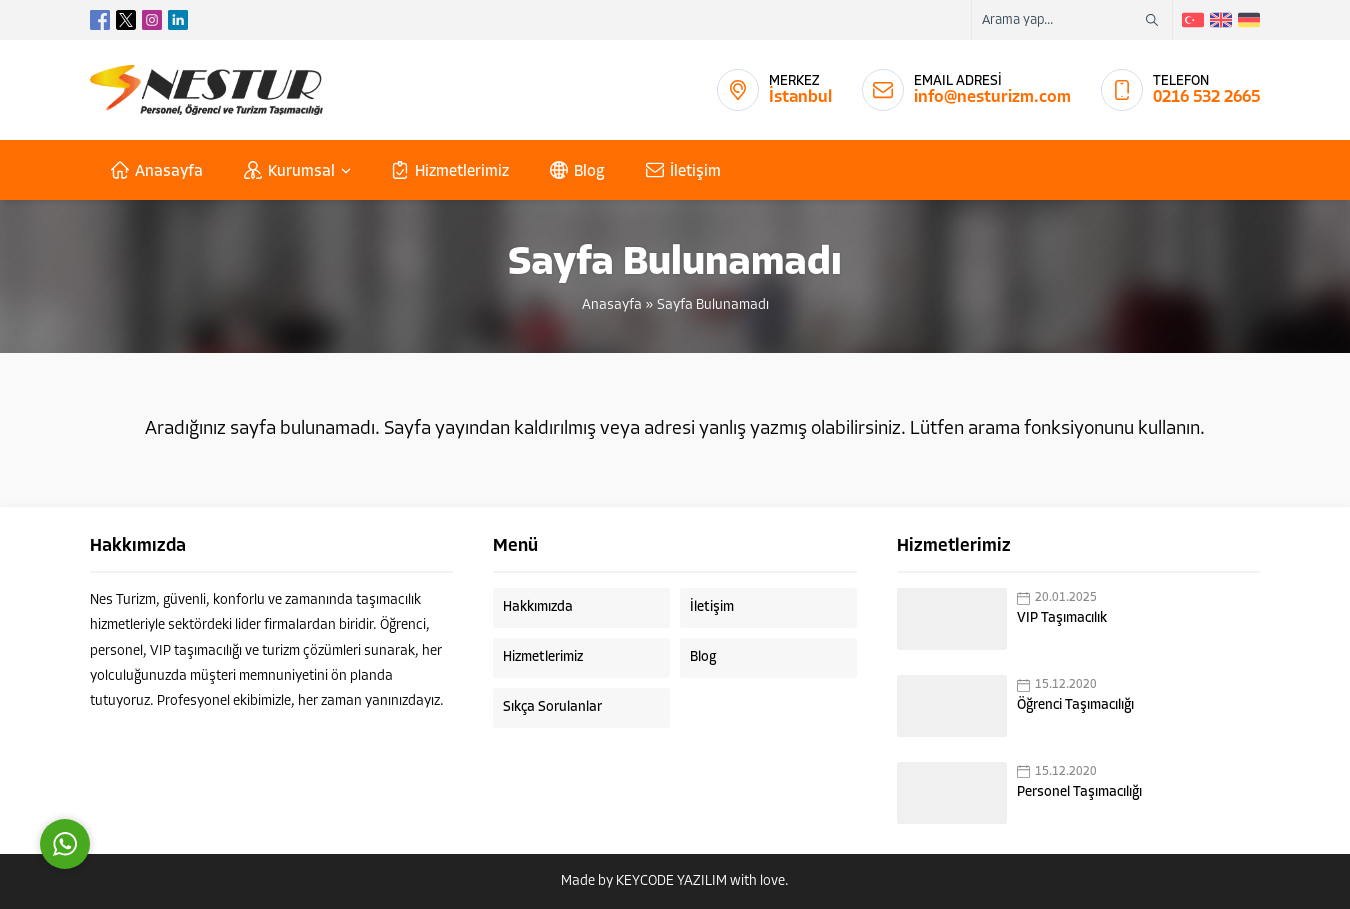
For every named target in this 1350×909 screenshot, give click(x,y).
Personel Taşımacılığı (1079, 792)
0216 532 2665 (1206, 97)
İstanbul (800, 97)
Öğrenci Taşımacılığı (1075, 705)
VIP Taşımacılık (1062, 618)
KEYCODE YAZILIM (671, 881)
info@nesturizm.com (992, 97)
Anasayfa (612, 305)
